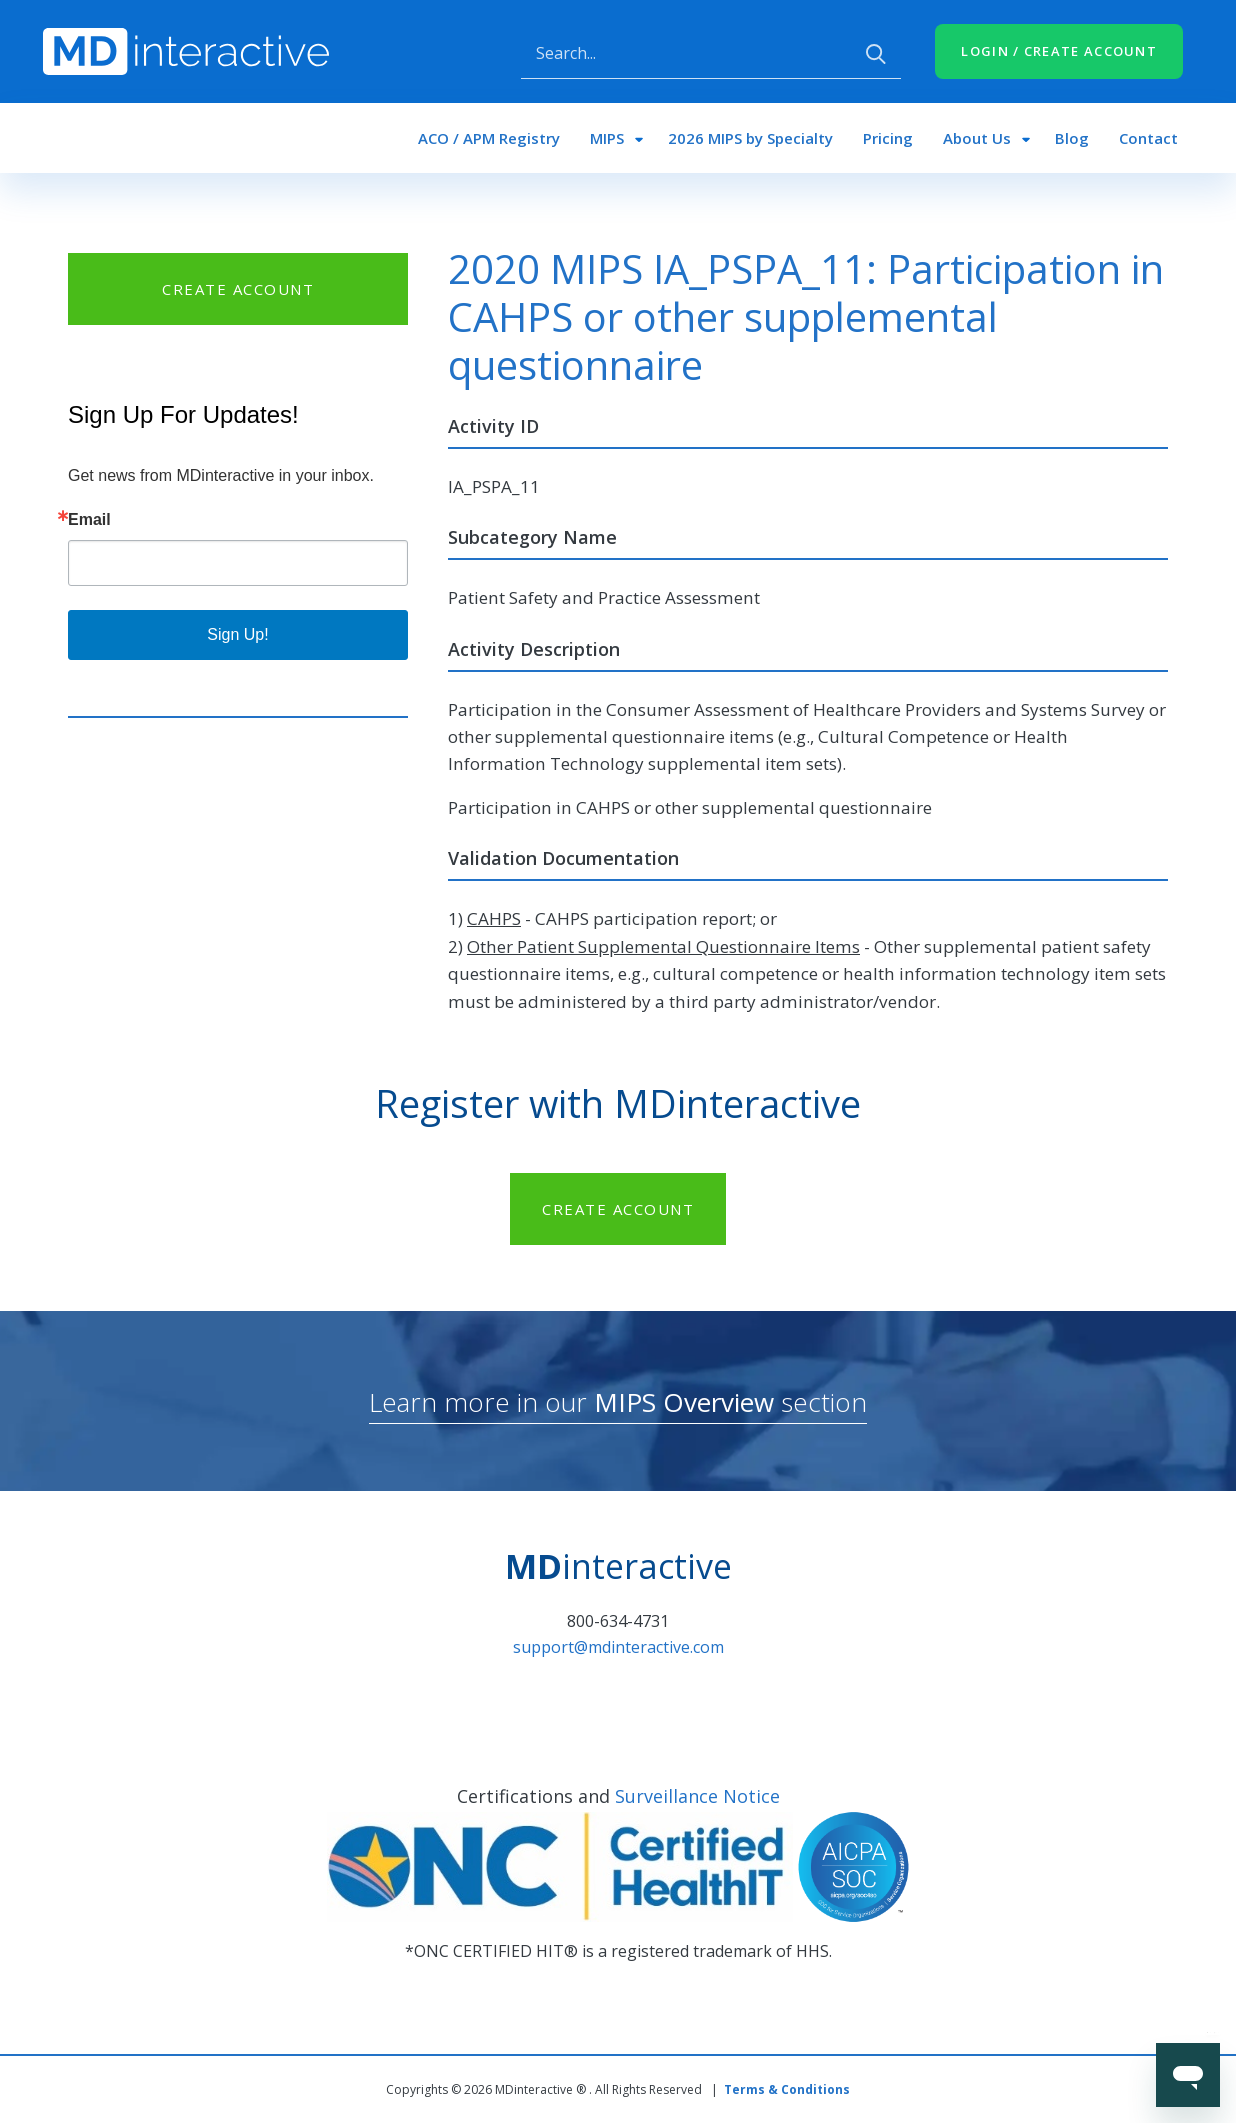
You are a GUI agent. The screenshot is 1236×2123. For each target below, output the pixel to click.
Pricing (888, 138)
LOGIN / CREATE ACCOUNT (1059, 51)
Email (89, 520)
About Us (977, 138)
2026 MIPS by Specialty (750, 138)
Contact (1148, 138)
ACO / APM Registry (489, 138)
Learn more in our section (618, 1402)
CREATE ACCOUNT (238, 289)
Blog (1072, 138)
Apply (876, 54)
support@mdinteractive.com (618, 1647)
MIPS (607, 138)
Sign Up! (237, 634)
